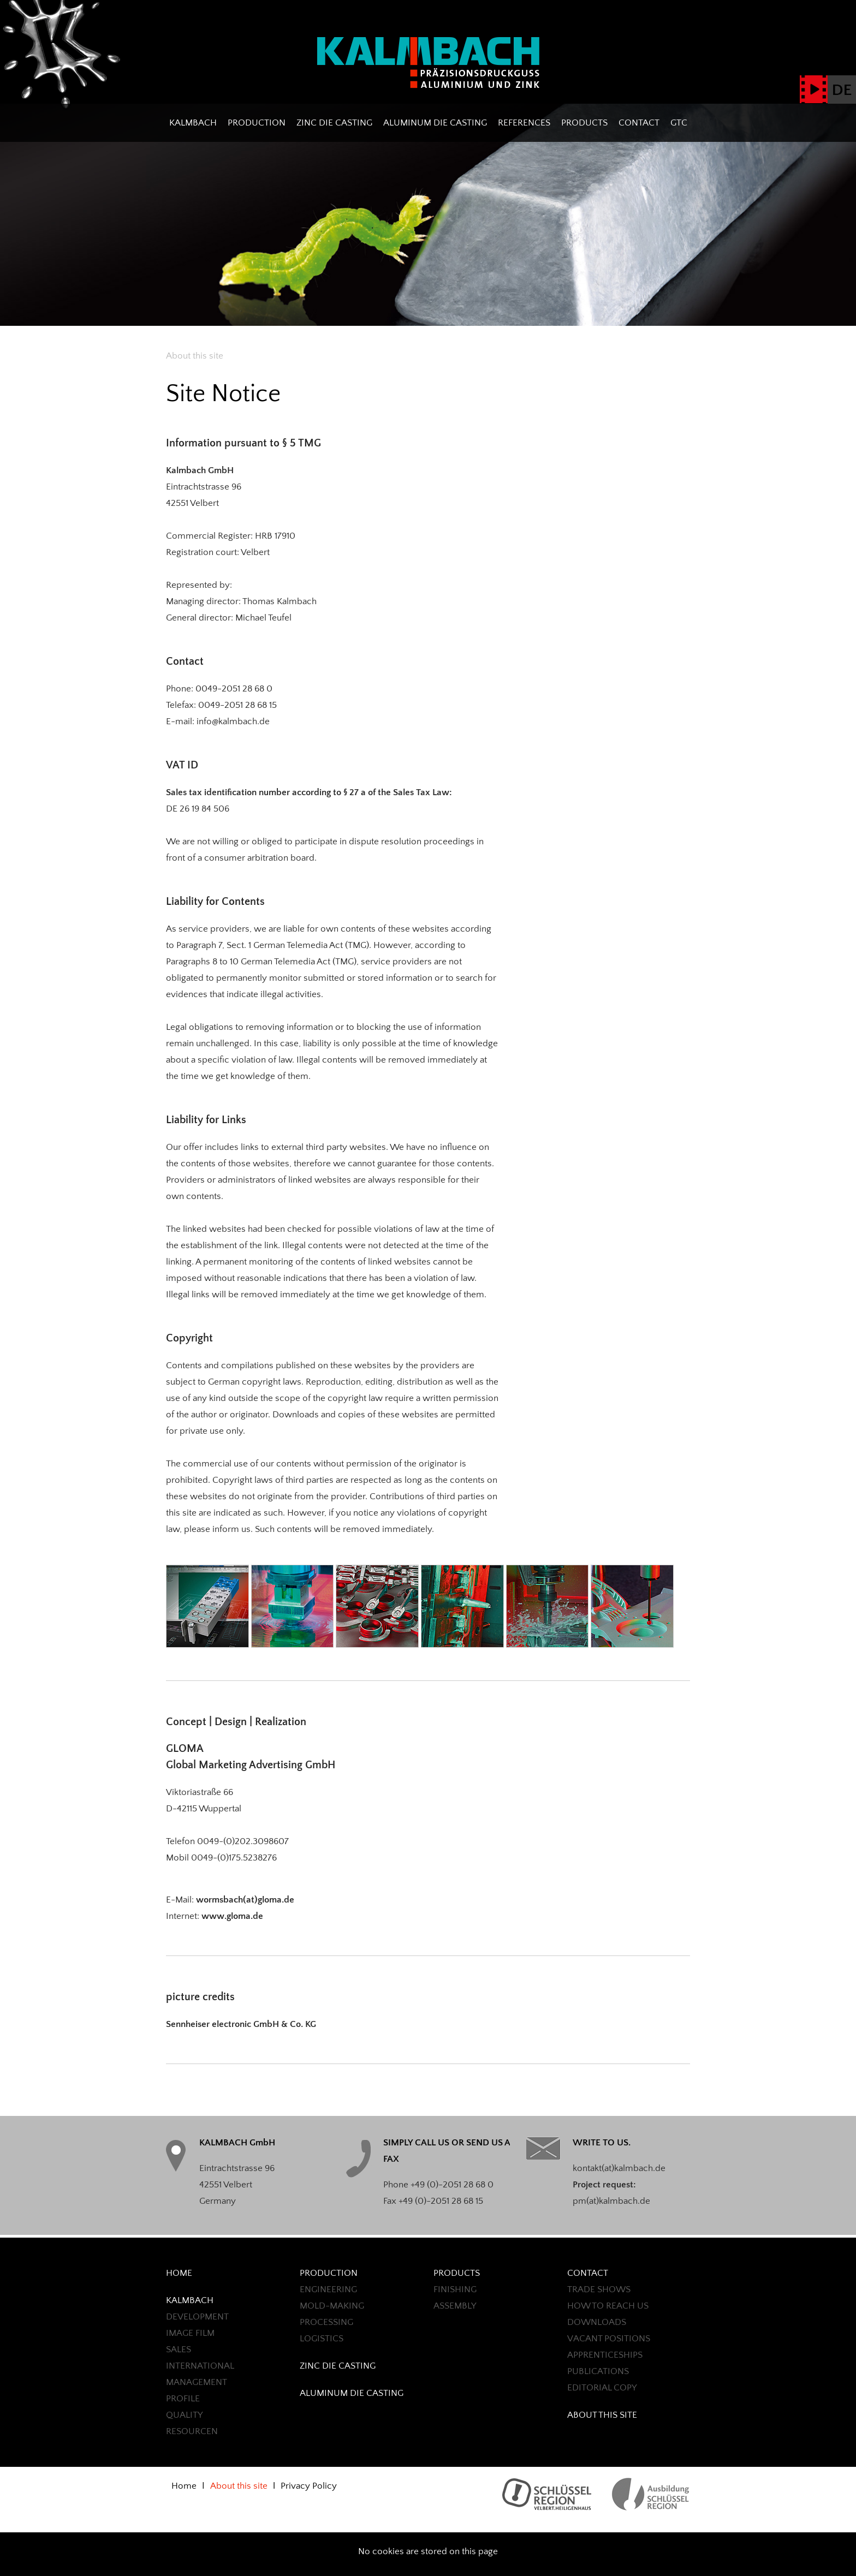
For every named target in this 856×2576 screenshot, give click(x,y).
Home (179, 2273)
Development (197, 2317)
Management (196, 2382)
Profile (183, 2399)
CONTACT (639, 123)
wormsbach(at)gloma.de (245, 1900)
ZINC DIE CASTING (334, 123)
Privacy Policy (309, 2486)
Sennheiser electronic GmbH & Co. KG (241, 2024)
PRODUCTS (584, 123)
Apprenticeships (605, 2355)
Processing (326, 2322)
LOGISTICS (321, 2339)
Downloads (596, 2322)
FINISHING (455, 2289)
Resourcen (192, 2431)
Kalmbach (193, 123)
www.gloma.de (232, 1916)
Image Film (190, 2333)
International (200, 2366)
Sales (178, 2349)
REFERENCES (524, 123)
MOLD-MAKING (332, 2306)
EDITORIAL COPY (602, 2388)
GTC (678, 123)
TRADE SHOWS (599, 2289)
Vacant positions (608, 2339)
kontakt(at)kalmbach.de (619, 2168)
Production (257, 123)
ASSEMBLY (455, 2306)
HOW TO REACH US (608, 2306)
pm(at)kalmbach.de (611, 2201)
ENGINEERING (328, 2289)
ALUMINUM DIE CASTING (435, 123)
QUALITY (184, 2415)
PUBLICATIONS (598, 2371)
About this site (602, 2415)
